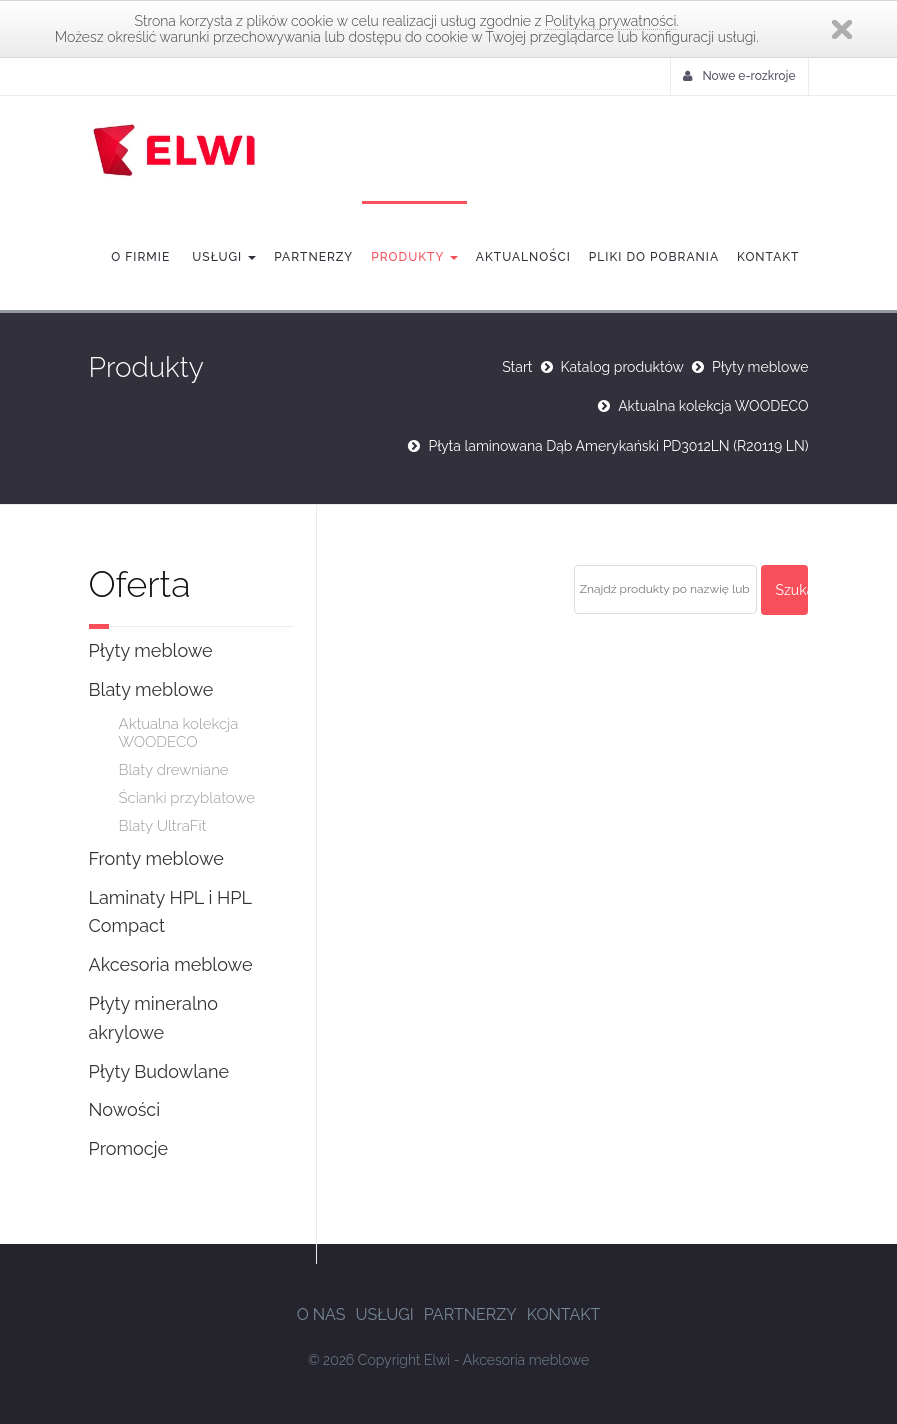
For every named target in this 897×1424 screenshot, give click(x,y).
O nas (321, 1314)
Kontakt (768, 257)
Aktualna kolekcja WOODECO (713, 406)
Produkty (414, 257)
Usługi (222, 257)
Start (517, 367)
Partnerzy (313, 257)
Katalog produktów (622, 367)
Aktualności (523, 257)
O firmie (140, 257)
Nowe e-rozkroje (739, 76)
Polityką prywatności (610, 21)
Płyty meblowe (760, 367)
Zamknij (842, 29)
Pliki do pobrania (654, 257)
